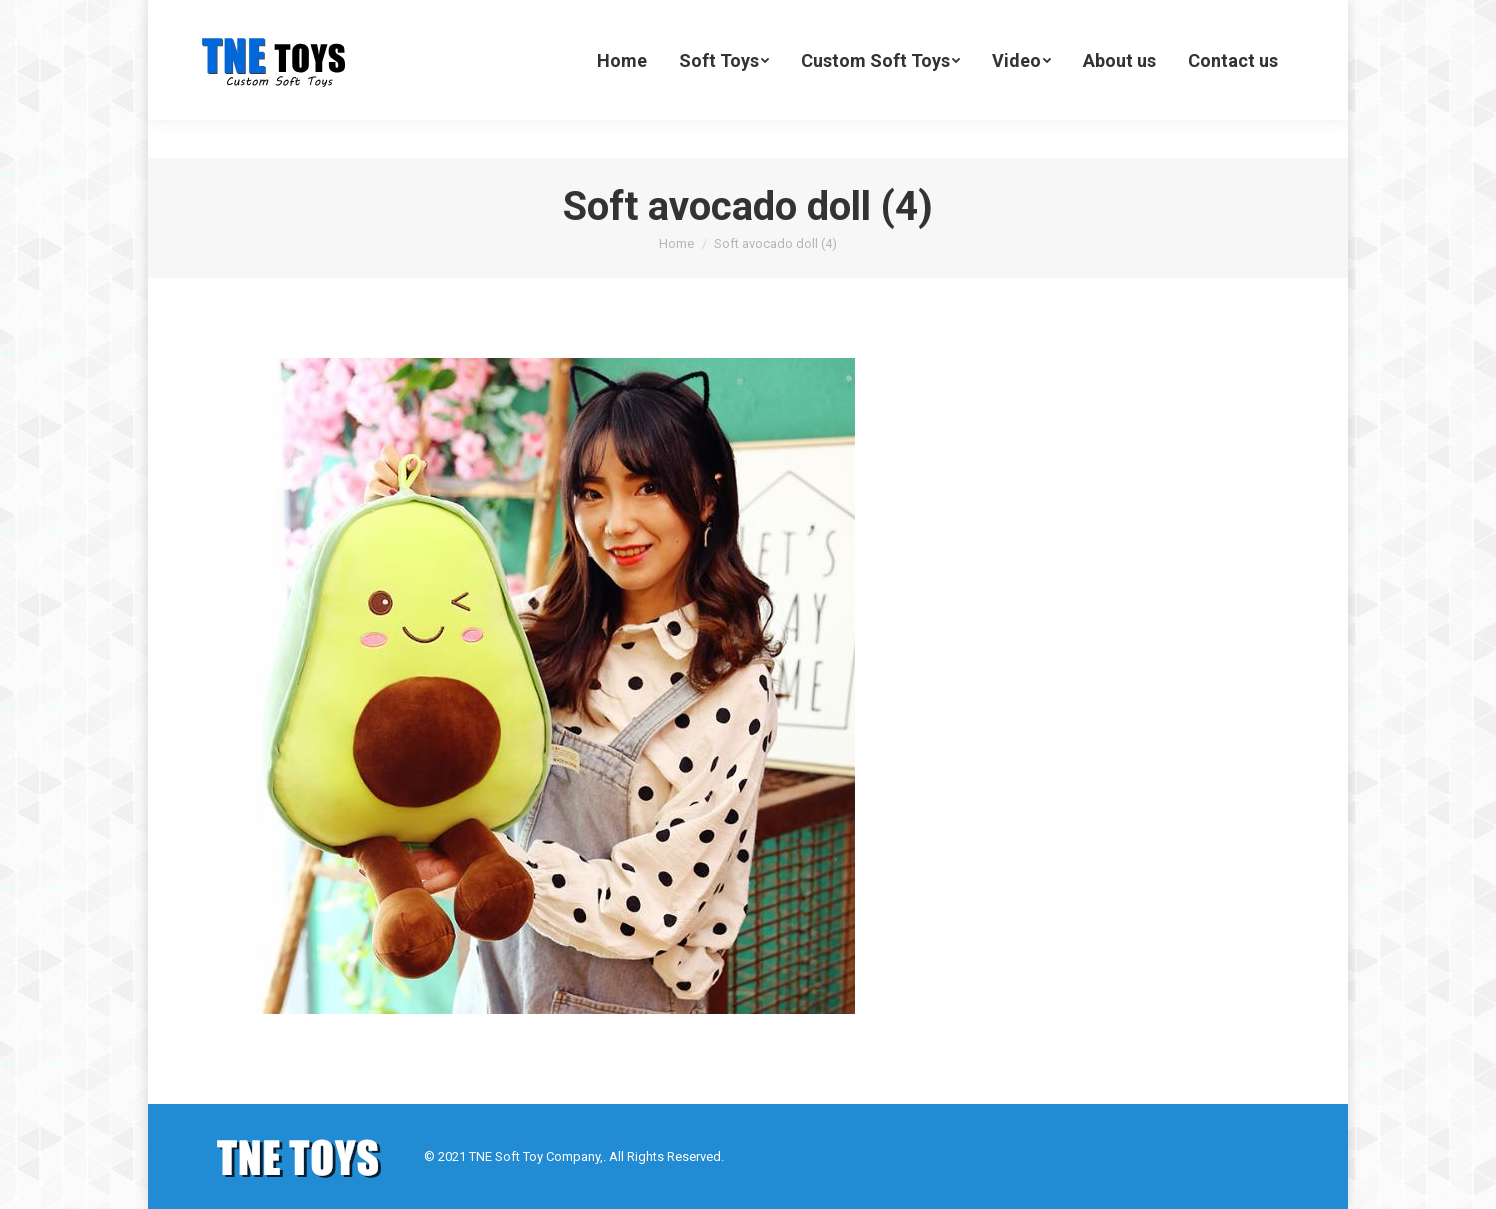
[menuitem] (622, 98)
